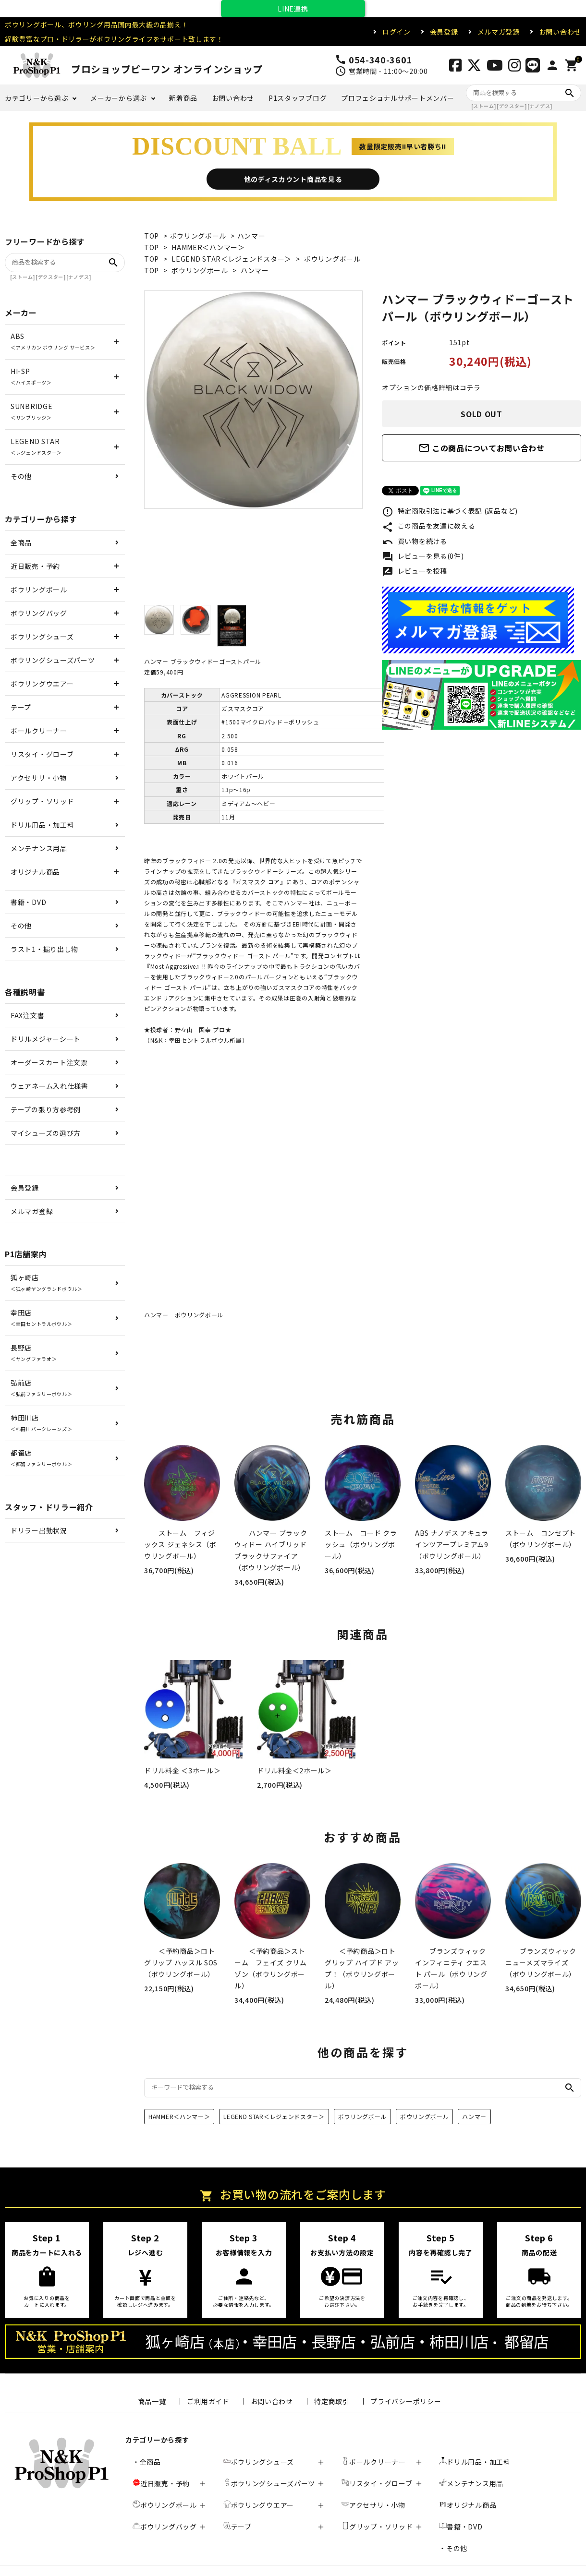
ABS (53, 341)
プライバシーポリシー (405, 2401)
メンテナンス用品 (39, 848)
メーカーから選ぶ (118, 98)
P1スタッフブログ (298, 98)
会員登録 (444, 31)
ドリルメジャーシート (46, 1039)
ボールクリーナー (39, 730)
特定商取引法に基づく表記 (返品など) (450, 512)
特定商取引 (332, 2401)
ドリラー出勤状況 (39, 1530)
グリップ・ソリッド (42, 801)
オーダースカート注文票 (49, 1062)
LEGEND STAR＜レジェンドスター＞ (231, 259)
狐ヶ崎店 (47, 1282)
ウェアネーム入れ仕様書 (49, 1086)
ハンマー (251, 236)
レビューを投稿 (414, 572)
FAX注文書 (27, 1015)
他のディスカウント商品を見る (293, 179)
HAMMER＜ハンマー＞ (207, 247)
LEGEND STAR (36, 446)
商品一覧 (152, 2401)
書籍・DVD (28, 902)
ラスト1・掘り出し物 (44, 949)
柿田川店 (41, 1422)
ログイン (396, 31)
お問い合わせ (560, 31)
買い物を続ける (414, 542)
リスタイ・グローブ (42, 754)
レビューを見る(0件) (423, 557)
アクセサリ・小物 (39, 777)
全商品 (21, 542)
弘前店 (41, 1387)
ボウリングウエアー (42, 683)
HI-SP (31, 376)
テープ (21, 707)
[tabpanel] (253, 399)
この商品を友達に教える (428, 526)
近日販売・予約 (35, 566)
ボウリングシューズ (42, 636)
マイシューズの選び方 (46, 1133)
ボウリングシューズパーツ (53, 660)
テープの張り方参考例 (46, 1109)
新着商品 (183, 98)
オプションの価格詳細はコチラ (431, 387)
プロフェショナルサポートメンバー (397, 98)
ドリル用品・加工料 (42, 825)
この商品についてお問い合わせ (481, 448)
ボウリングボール (198, 236)
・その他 (453, 2548)
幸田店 (41, 1317)
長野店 (34, 1352)
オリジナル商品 (35, 872)
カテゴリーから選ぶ (36, 98)
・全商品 (147, 2462)
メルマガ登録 (498, 31)
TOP (151, 236)
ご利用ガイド (208, 2401)
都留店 (41, 1458)
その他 (21, 476)
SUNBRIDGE (31, 411)
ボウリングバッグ (39, 613)
